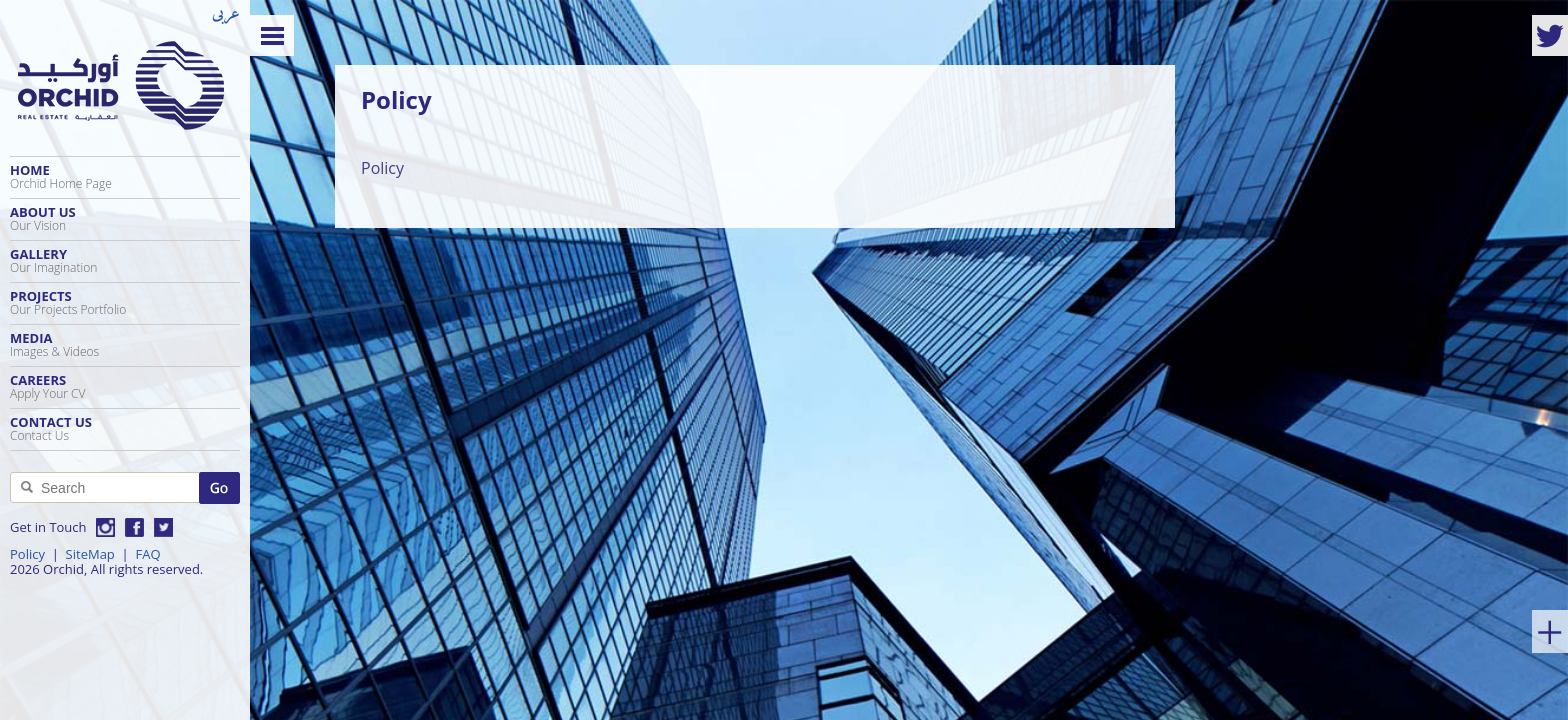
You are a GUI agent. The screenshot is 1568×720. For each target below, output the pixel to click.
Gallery (125, 260)
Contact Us (125, 428)
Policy (27, 554)
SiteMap (90, 554)
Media (125, 344)
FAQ (147, 554)
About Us (125, 218)
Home (125, 176)
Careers (125, 386)
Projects (125, 302)
